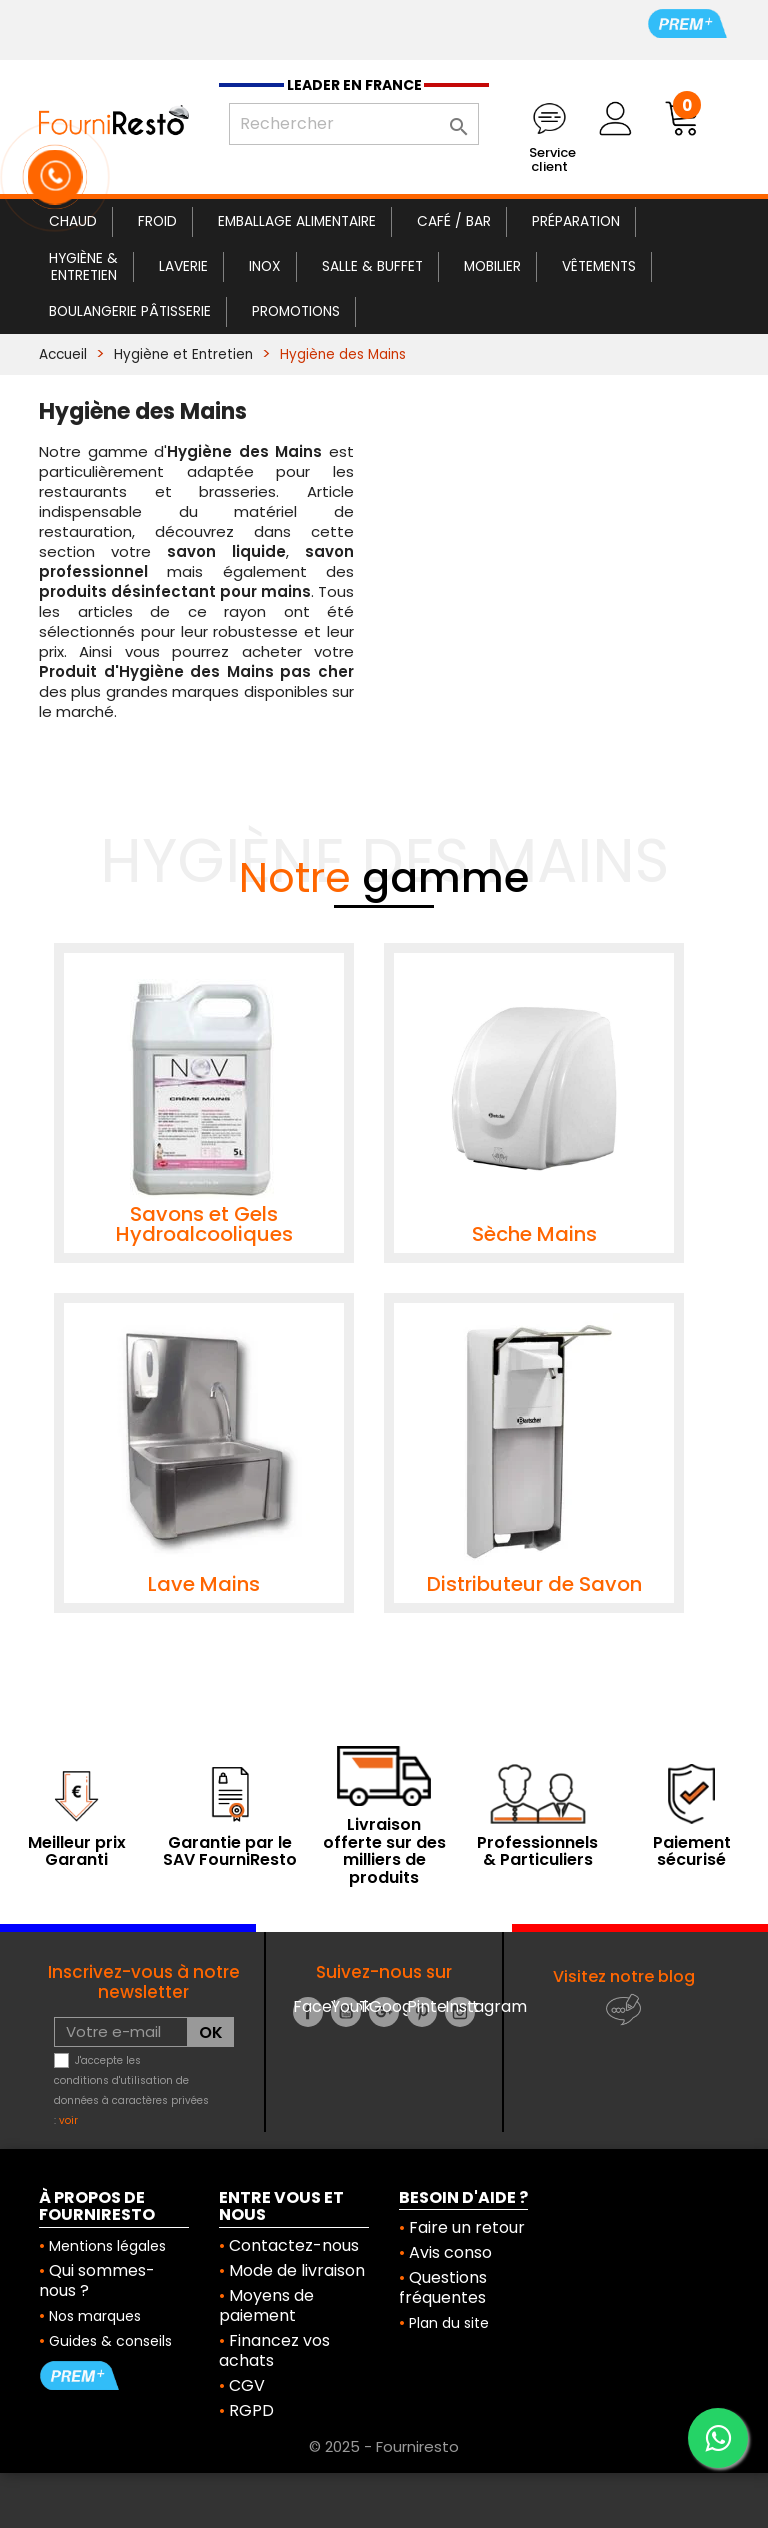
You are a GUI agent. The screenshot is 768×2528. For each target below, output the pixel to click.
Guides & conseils (110, 2341)
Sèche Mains (534, 1234)
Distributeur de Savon (534, 1584)
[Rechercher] (354, 124)
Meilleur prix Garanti (77, 1851)
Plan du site (449, 2323)
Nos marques (95, 2316)
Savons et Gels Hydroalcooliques (204, 1224)
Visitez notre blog (624, 1976)
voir (68, 2120)
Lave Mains (204, 1584)
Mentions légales (107, 2246)
